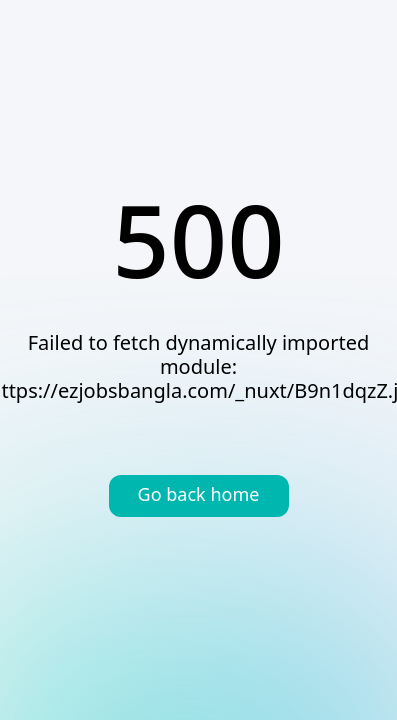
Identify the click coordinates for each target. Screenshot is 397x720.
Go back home (199, 496)
